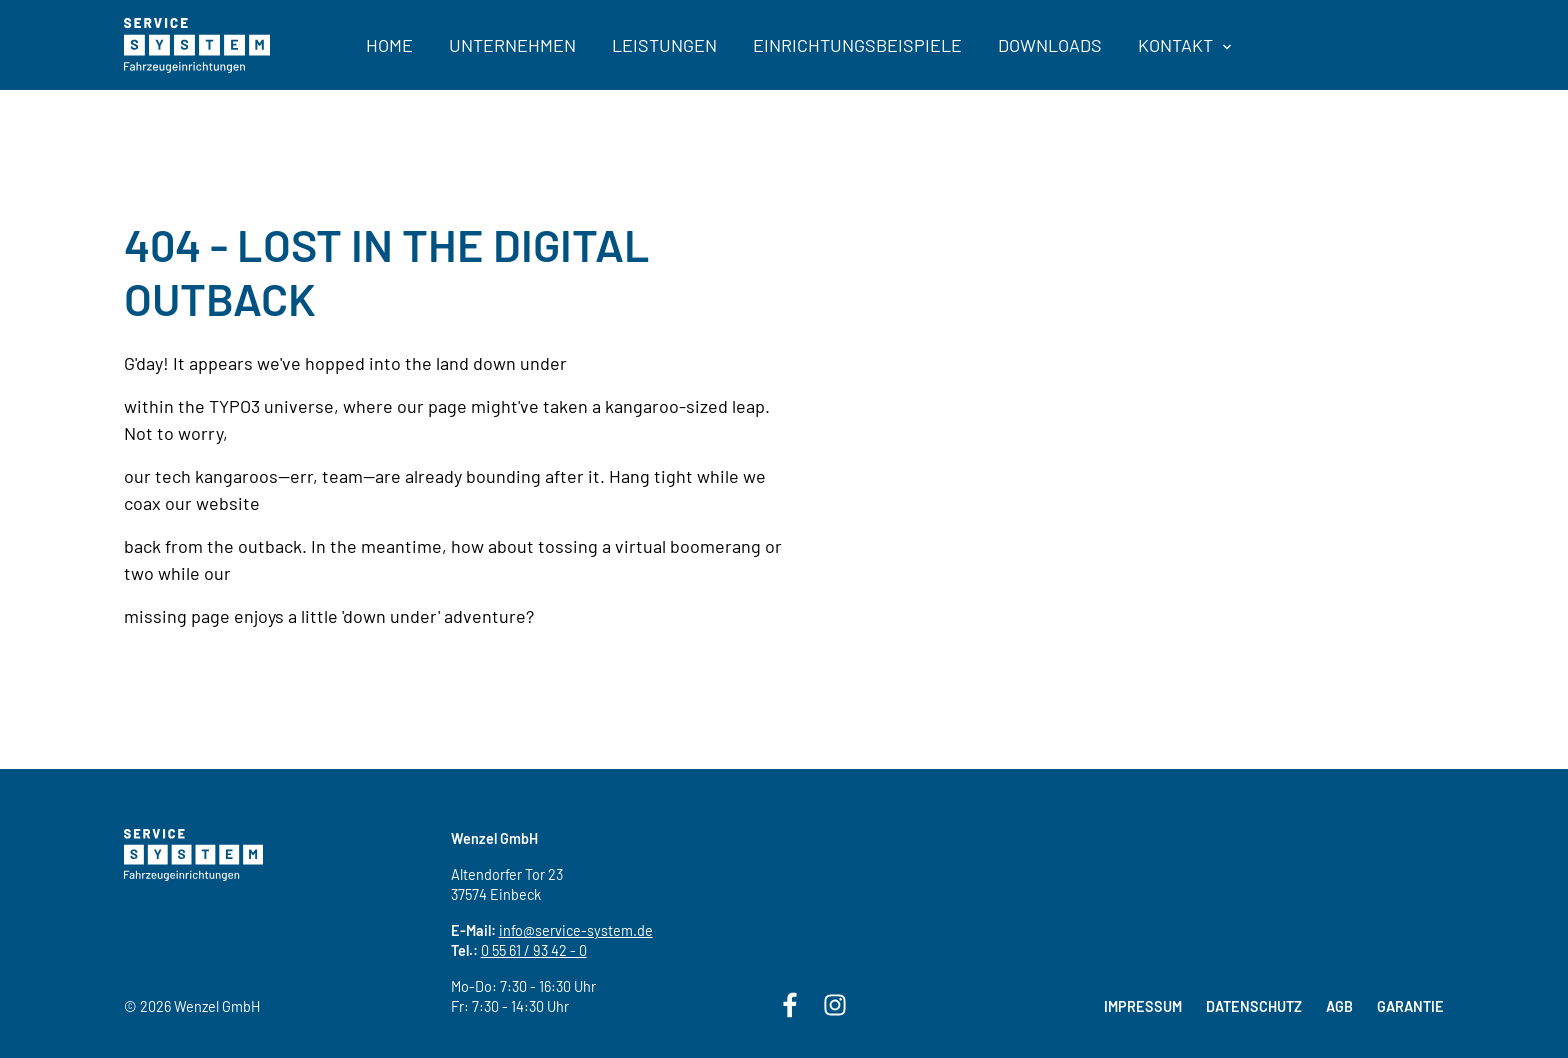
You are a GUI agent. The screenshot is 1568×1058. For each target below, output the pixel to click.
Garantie (1410, 1006)
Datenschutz (1254, 1006)
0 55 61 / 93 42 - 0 (534, 950)
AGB (1339, 1006)
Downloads (1050, 45)
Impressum (1143, 1006)
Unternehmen (512, 45)
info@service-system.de (576, 930)
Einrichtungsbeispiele (857, 45)
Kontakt (1184, 45)
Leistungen (664, 45)
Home (389, 45)
